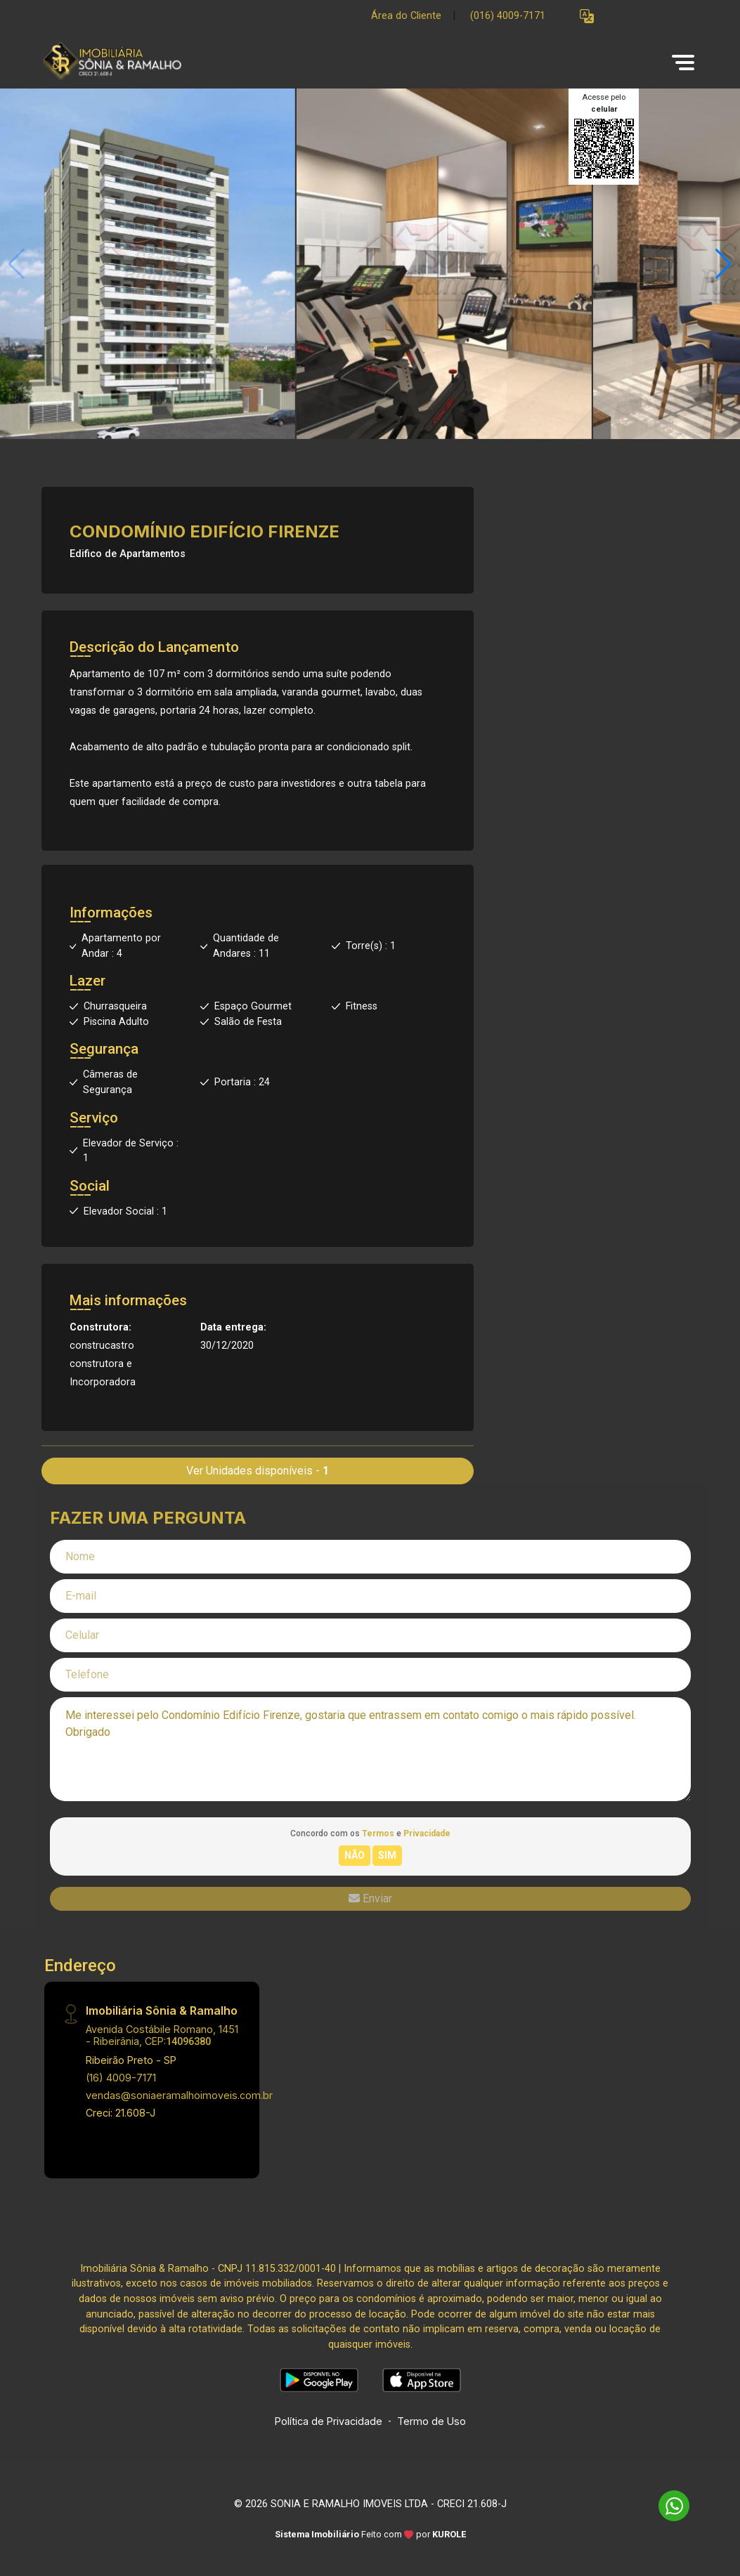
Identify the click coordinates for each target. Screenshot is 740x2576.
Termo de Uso (431, 2421)
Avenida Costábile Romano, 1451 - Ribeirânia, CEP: (162, 2035)
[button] (586, 16)
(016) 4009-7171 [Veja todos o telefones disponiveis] (507, 16)
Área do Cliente (406, 16)
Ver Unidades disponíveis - (257, 1470)
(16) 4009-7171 (121, 2078)
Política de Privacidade (328, 2421)
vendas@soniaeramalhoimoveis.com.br (179, 2095)
